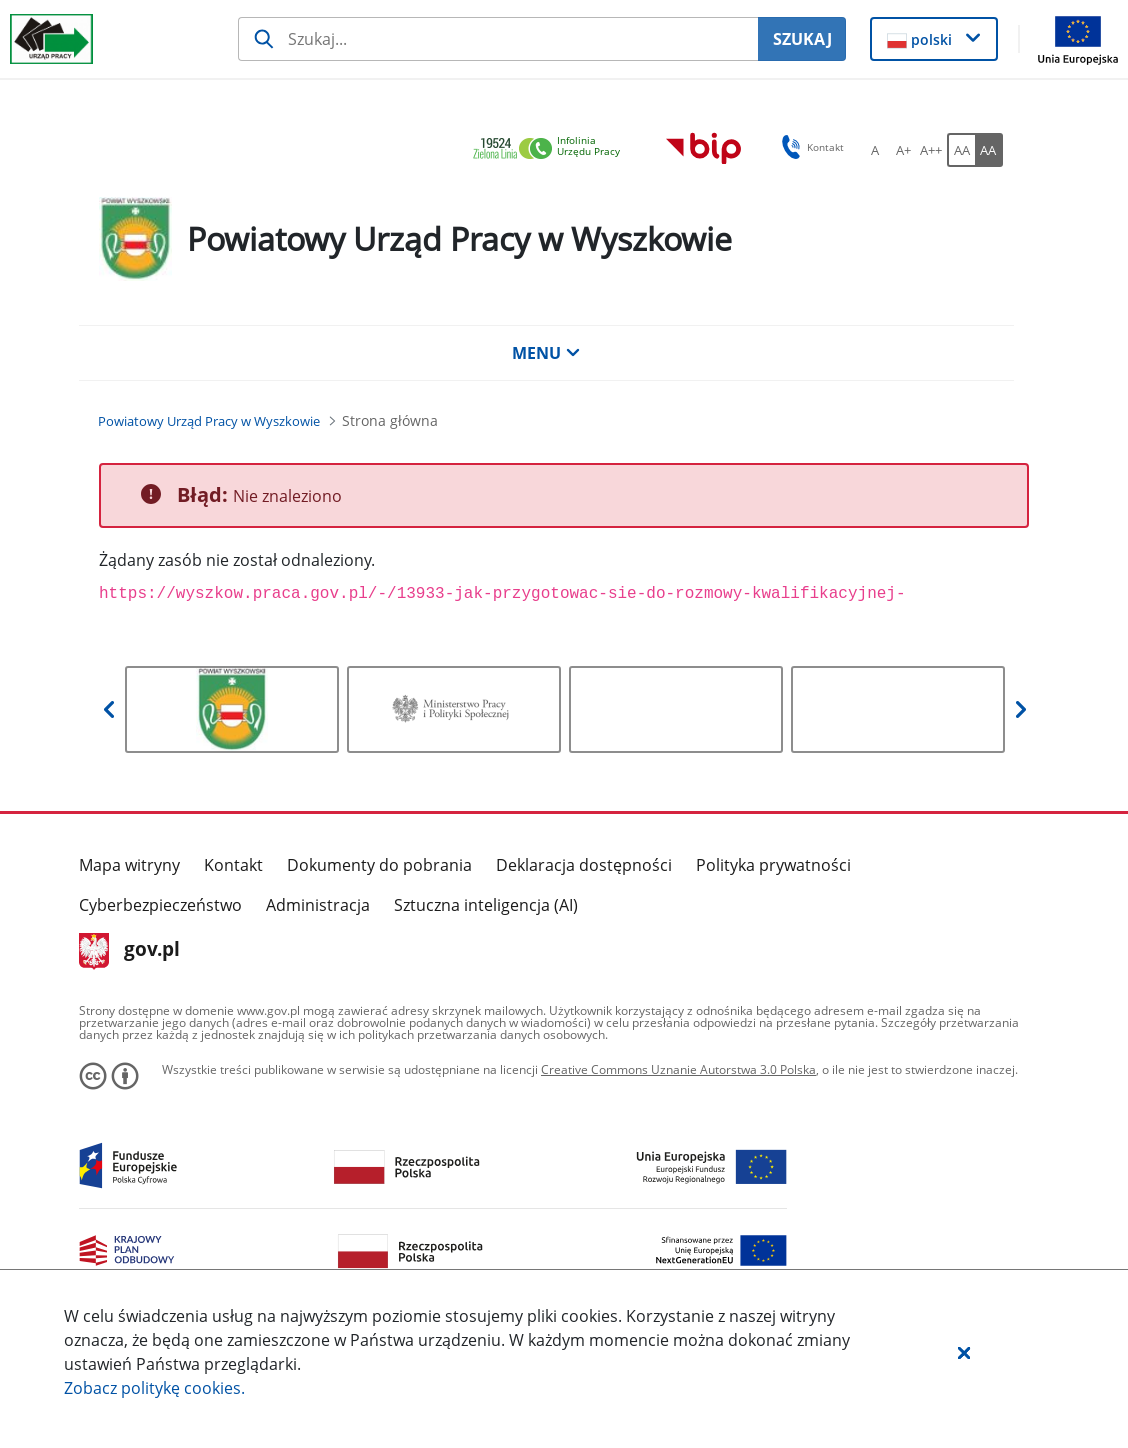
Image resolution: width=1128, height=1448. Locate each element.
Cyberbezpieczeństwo (160, 905)
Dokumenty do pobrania (379, 865)
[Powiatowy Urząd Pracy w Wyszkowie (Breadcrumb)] (209, 421)
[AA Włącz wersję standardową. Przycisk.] (961, 150)
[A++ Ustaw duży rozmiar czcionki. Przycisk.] (931, 150)
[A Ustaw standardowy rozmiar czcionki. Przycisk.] (875, 150)
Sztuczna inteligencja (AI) (486, 905)
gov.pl (129, 951)
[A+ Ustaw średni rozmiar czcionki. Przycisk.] (903, 150)
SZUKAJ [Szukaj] (802, 39)
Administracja (318, 905)
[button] (964, 1352)
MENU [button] (546, 353)
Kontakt (233, 865)
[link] (552, 149)
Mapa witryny (129, 865)
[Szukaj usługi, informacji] (498, 39)
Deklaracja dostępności (584, 865)
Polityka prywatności (773, 865)
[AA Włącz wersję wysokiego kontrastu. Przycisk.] (989, 150)
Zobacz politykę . (154, 1388)
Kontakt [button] (809, 147)
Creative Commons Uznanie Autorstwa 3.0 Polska (678, 1069)
